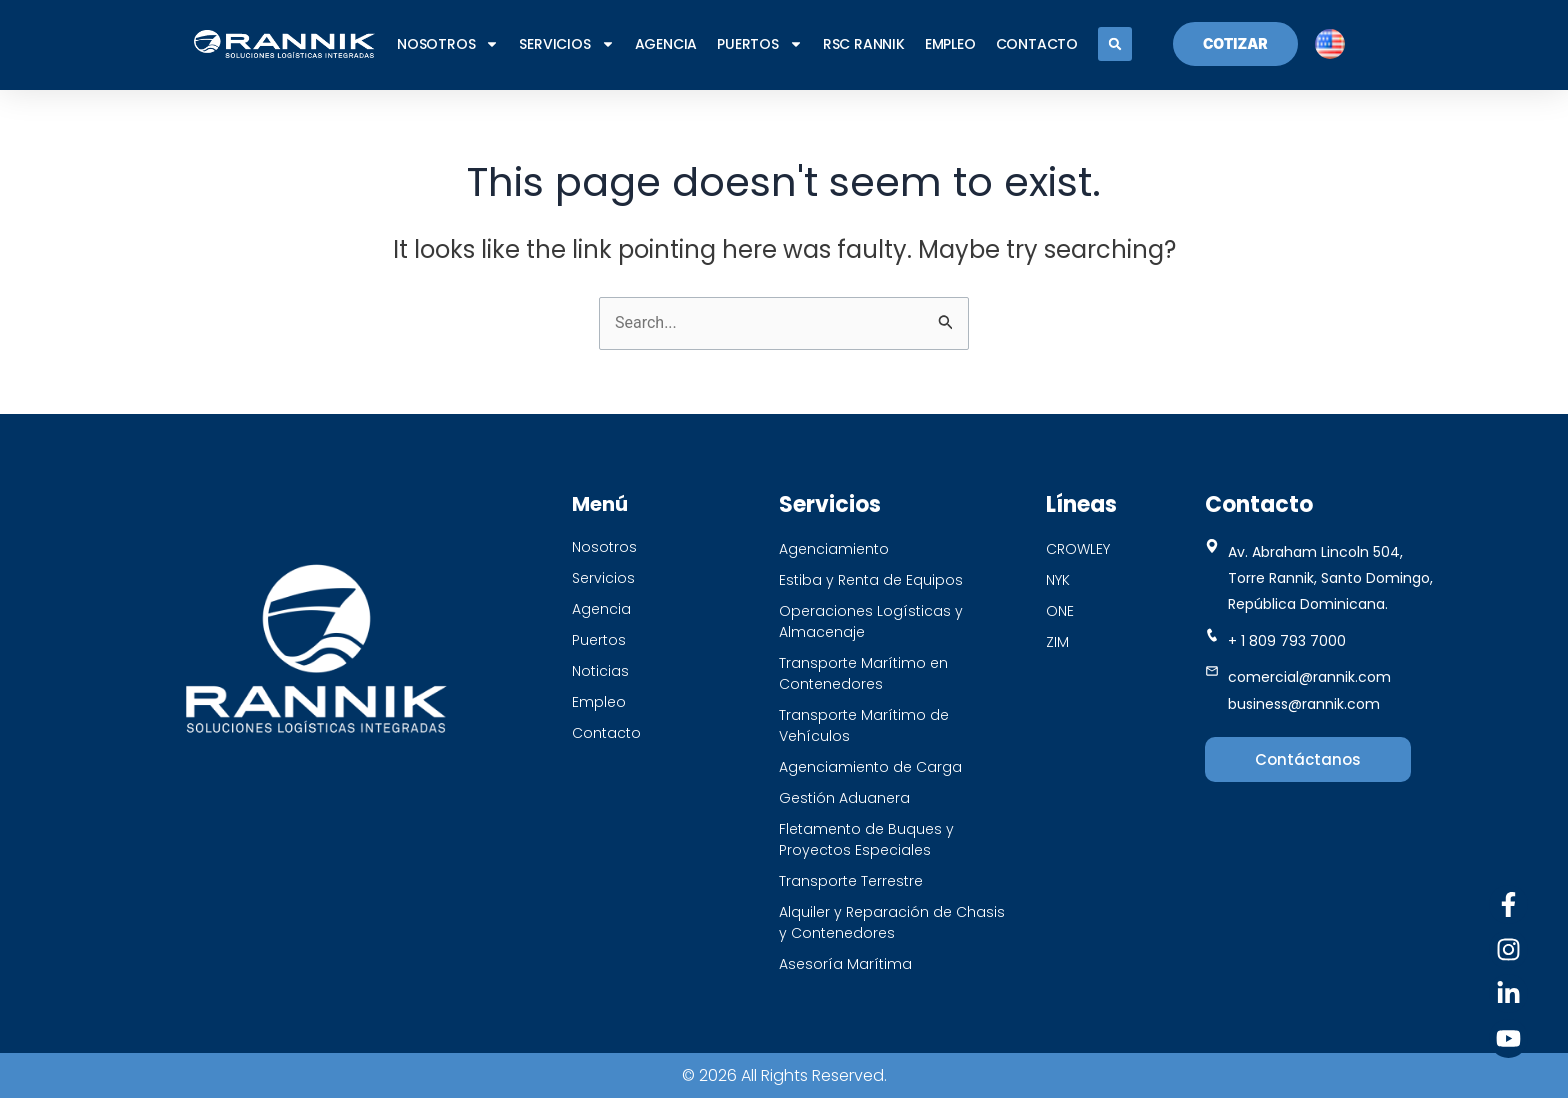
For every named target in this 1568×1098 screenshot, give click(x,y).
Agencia (666, 44)
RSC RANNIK (864, 44)
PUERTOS (760, 44)
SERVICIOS (566, 44)
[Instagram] (1508, 949)
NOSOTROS (448, 44)
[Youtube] (1508, 1038)
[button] (1115, 44)
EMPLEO (950, 44)
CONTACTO (1037, 44)
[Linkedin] (1508, 993)
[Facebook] (1508, 904)
